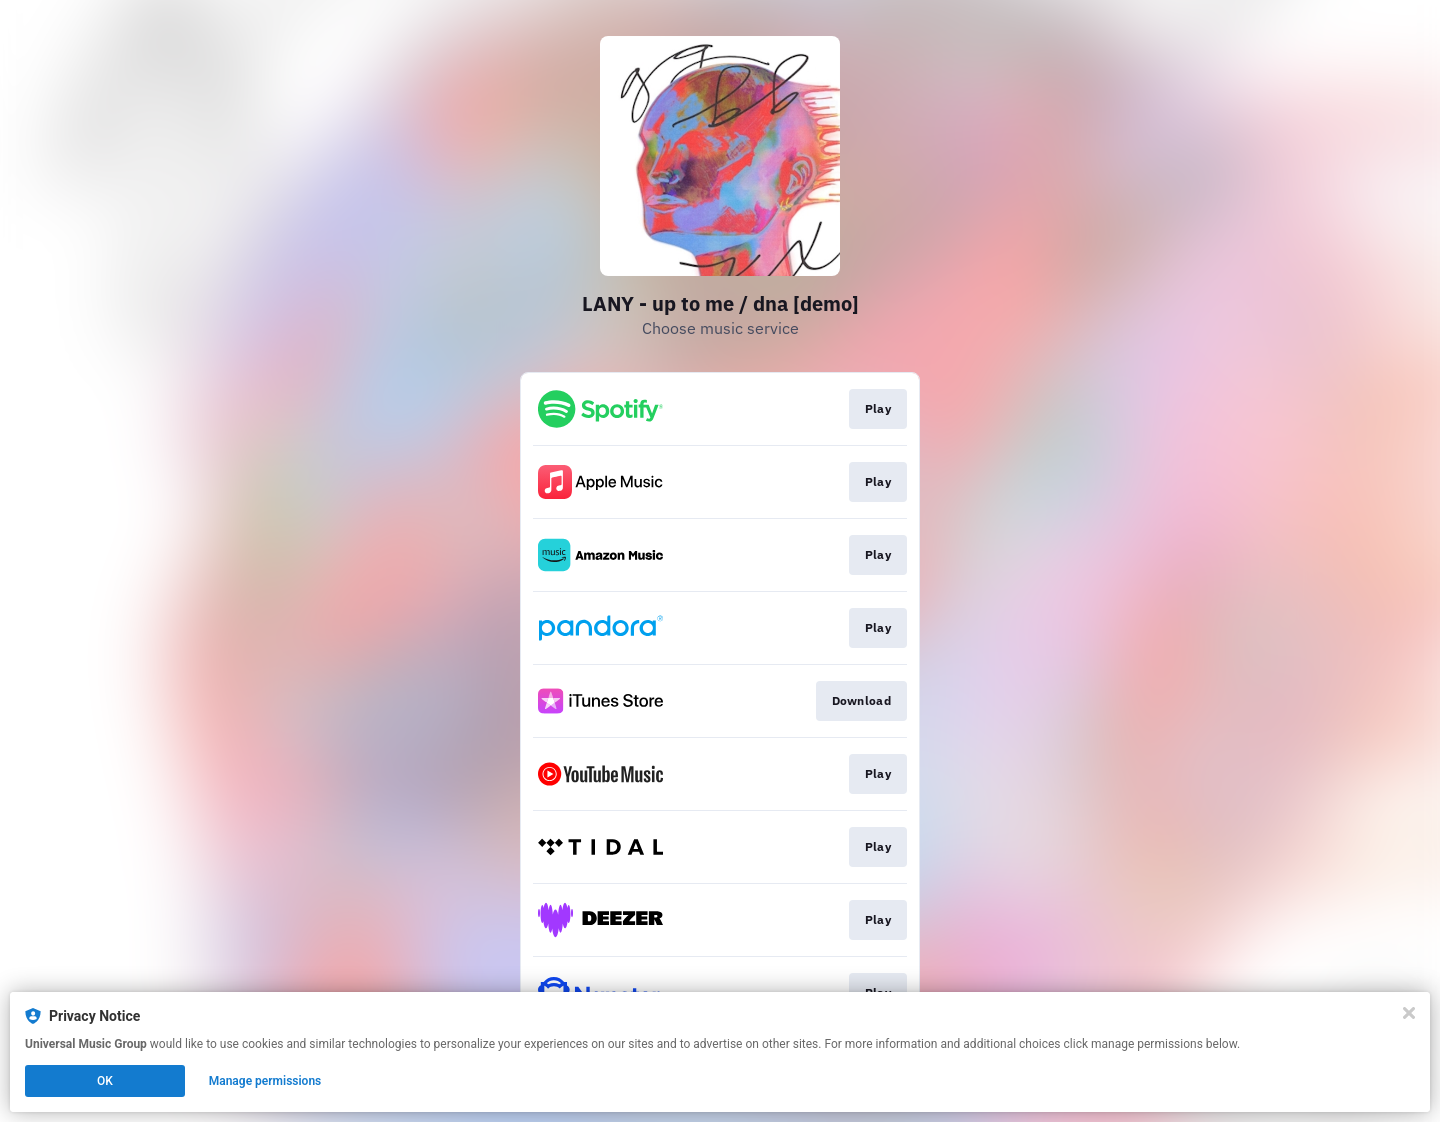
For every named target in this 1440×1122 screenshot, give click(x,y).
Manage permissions (265, 1081)
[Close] (1409, 1013)
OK (105, 1081)
